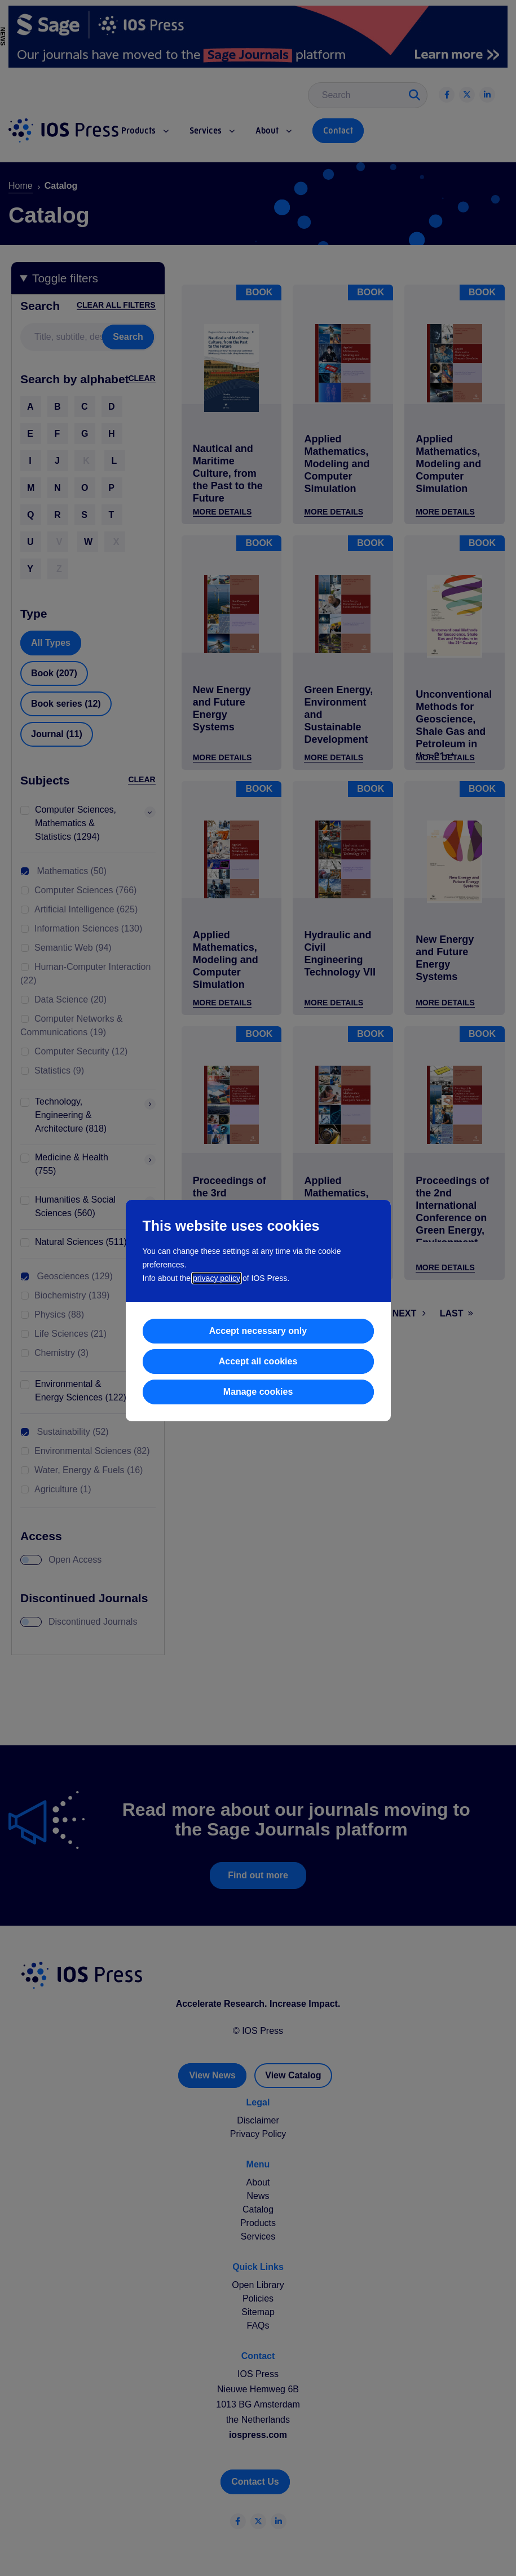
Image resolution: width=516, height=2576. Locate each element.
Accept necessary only (258, 1331)
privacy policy (216, 1278)
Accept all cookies (258, 1361)
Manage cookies (258, 1391)
